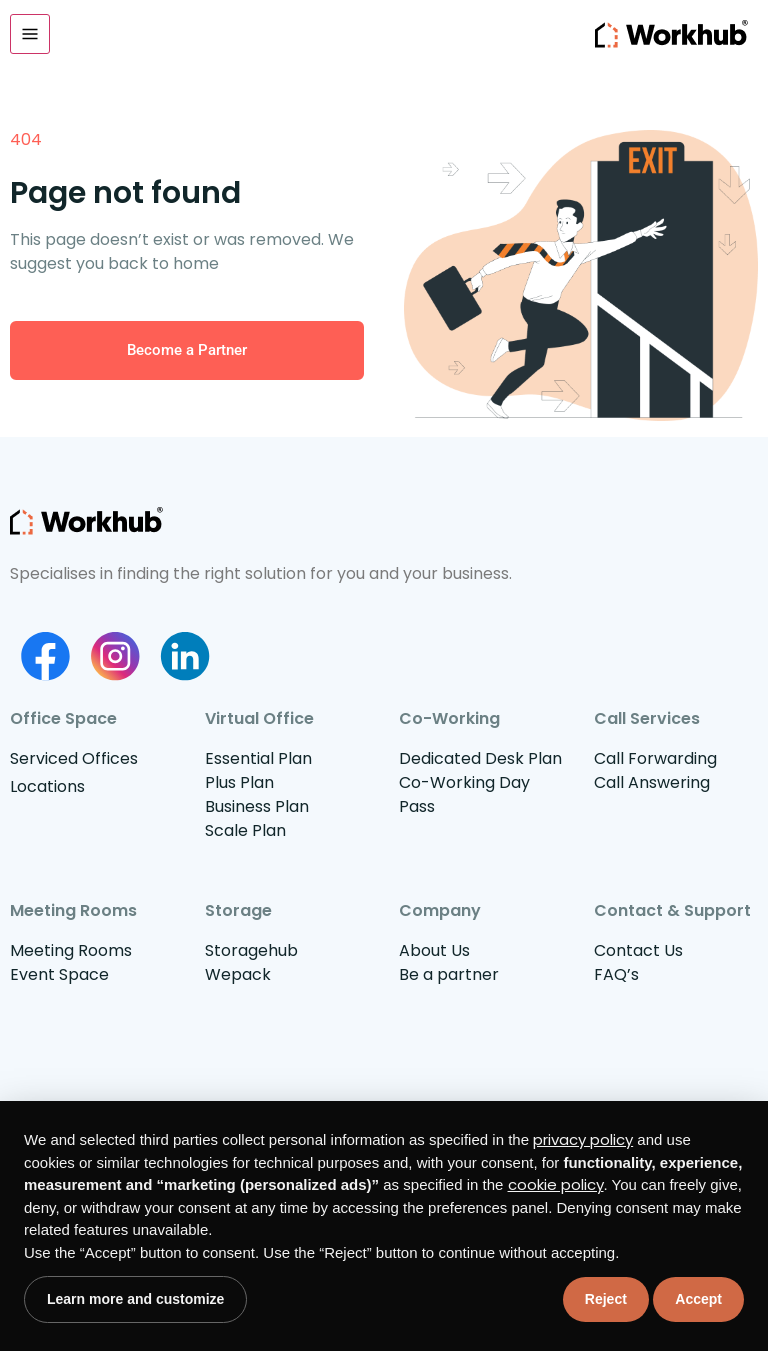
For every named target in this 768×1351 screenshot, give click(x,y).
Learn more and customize (135, 1299)
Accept (698, 1299)
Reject (606, 1299)
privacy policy (583, 1139)
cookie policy (556, 1184)
